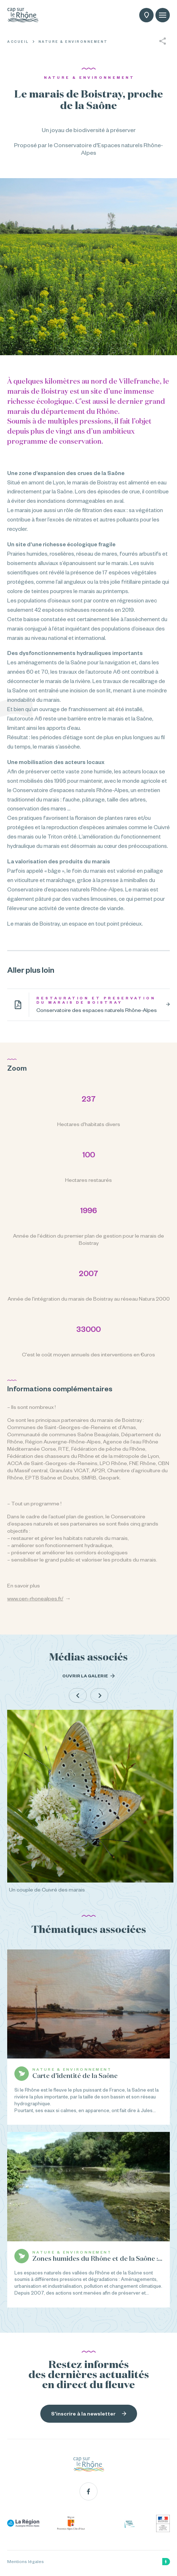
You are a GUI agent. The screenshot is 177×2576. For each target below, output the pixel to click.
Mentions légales (25, 2561)
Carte (146, 16)
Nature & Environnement (73, 42)
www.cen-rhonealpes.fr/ (35, 1598)
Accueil (18, 42)
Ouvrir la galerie (88, 1676)
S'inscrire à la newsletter (88, 2414)
